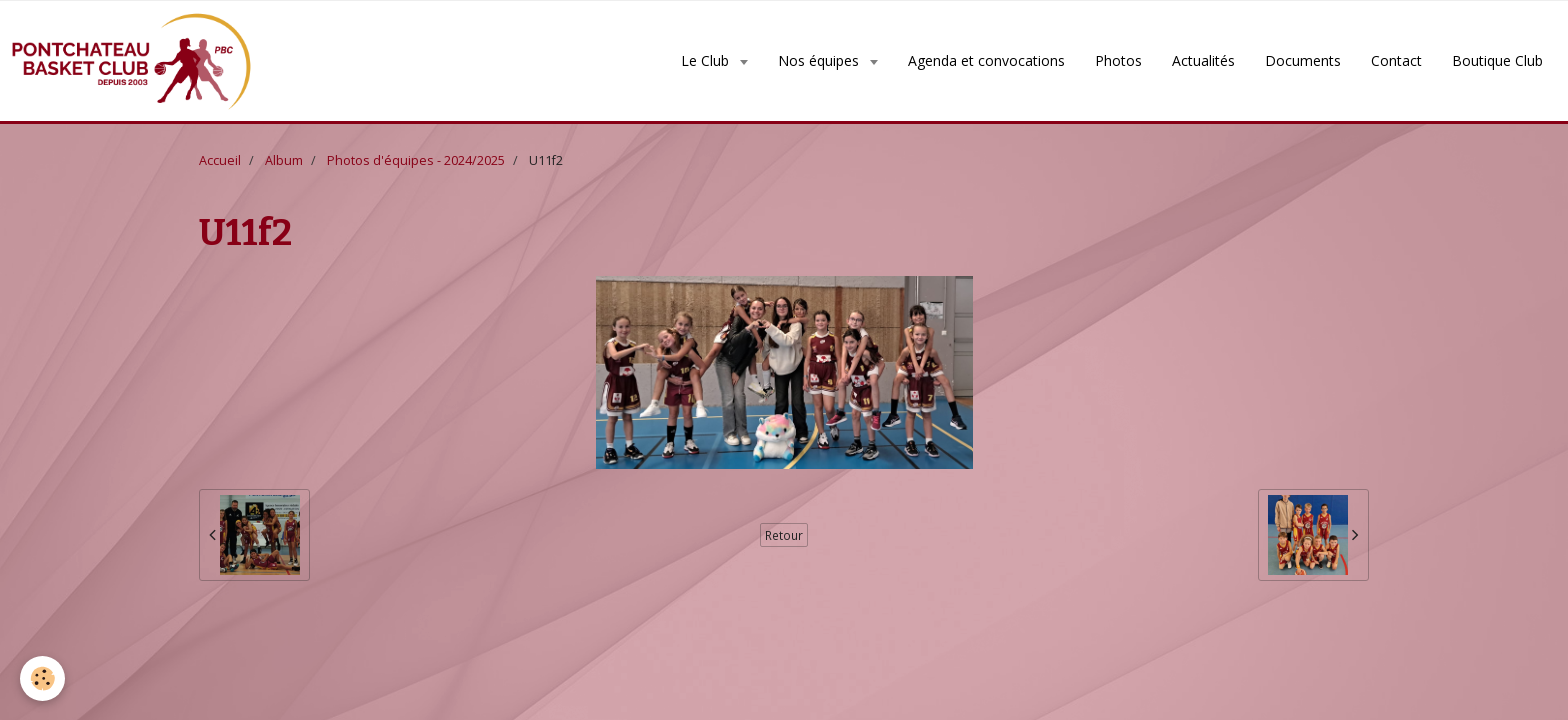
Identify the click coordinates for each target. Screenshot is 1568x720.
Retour (784, 535)
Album (284, 160)
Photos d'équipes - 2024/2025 (416, 160)
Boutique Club (1497, 60)
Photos (1118, 60)
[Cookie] (42, 678)
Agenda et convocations (986, 60)
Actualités (1203, 60)
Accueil (220, 160)
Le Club (707, 60)
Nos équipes (820, 60)
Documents (1303, 60)
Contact (1396, 60)
